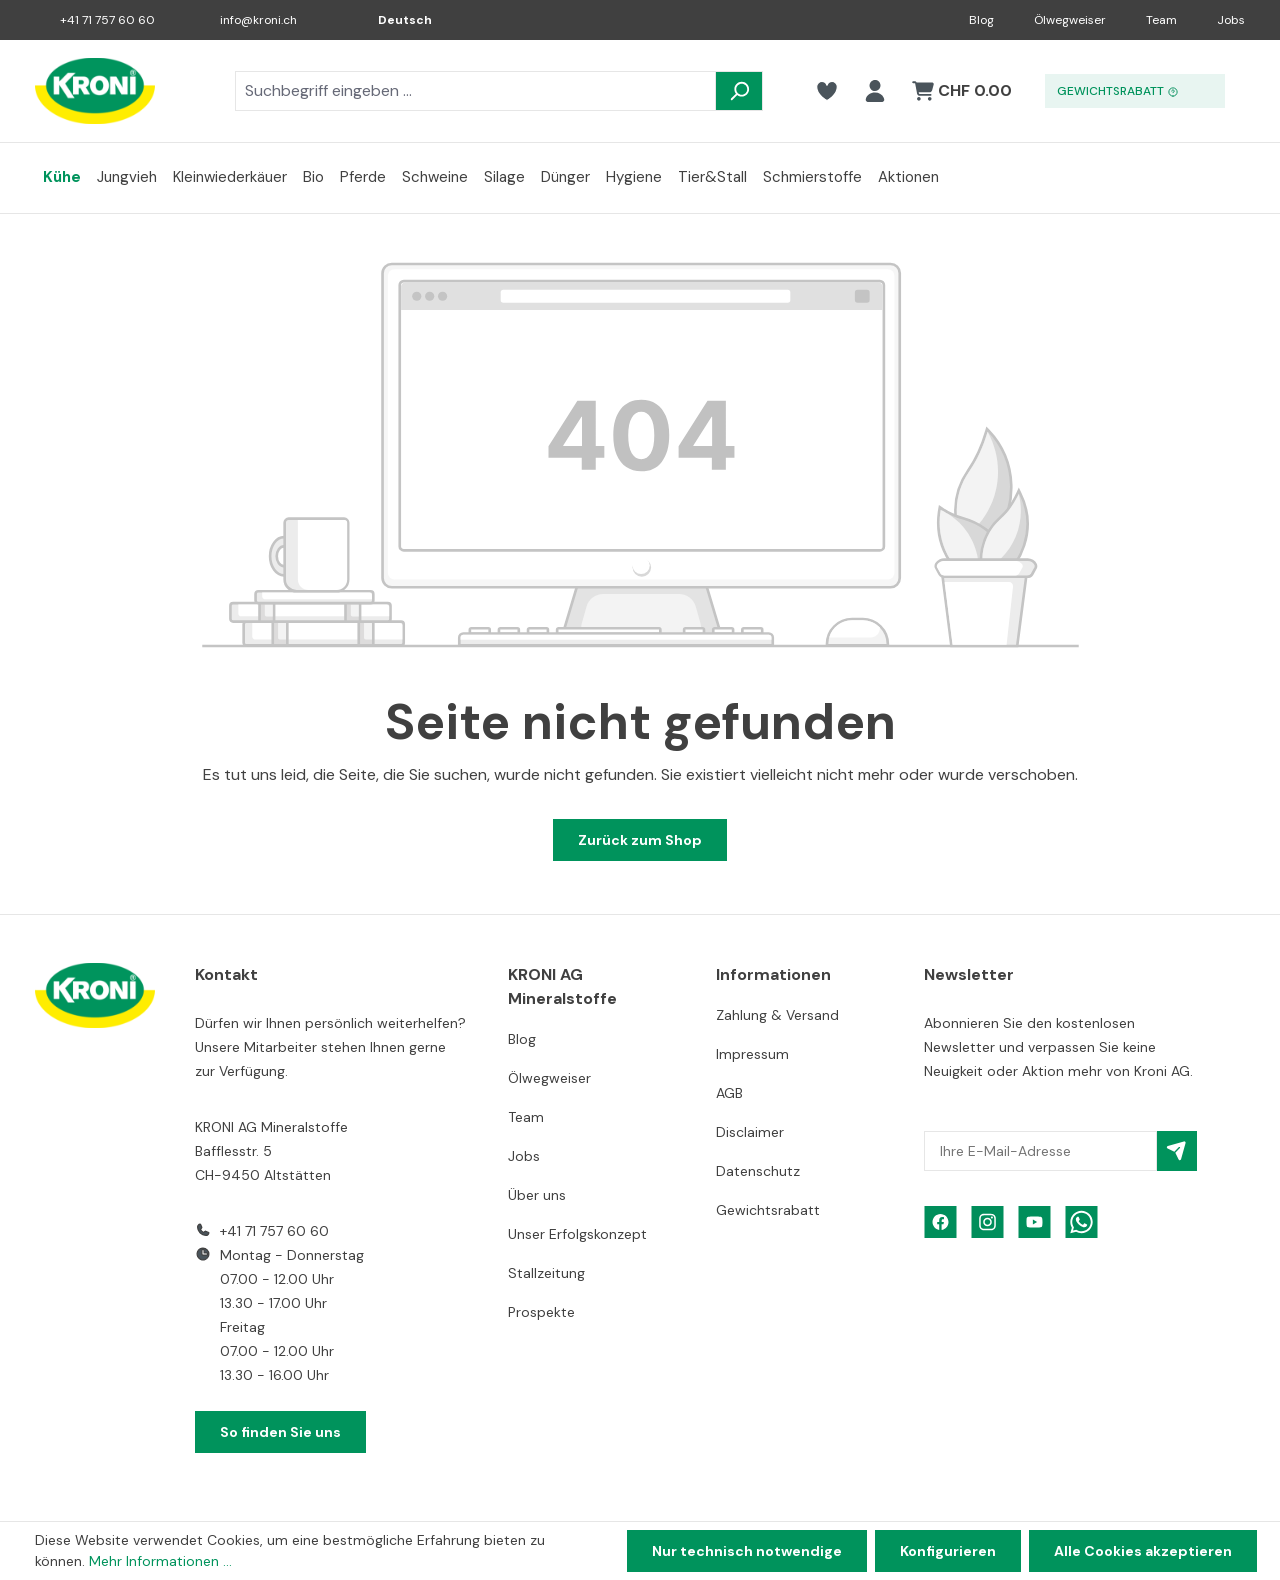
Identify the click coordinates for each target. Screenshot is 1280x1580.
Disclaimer (750, 1132)
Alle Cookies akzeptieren (1143, 1551)
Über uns (537, 1195)
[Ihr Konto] (875, 91)
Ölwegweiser (1070, 20)
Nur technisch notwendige (747, 1551)
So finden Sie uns (280, 1432)
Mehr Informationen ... (160, 1561)
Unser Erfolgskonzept (577, 1234)
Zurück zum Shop (640, 840)
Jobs (1231, 20)
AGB (729, 1093)
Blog (981, 20)
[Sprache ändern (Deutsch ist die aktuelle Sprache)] (391, 20)
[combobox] (475, 91)
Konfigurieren (948, 1551)
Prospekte (541, 1312)
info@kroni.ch (258, 20)
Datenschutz (758, 1171)
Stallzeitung (546, 1273)
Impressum (752, 1054)
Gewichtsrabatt (768, 1210)
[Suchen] (739, 91)
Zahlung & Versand (777, 1015)
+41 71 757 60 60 (107, 20)
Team (1161, 20)
